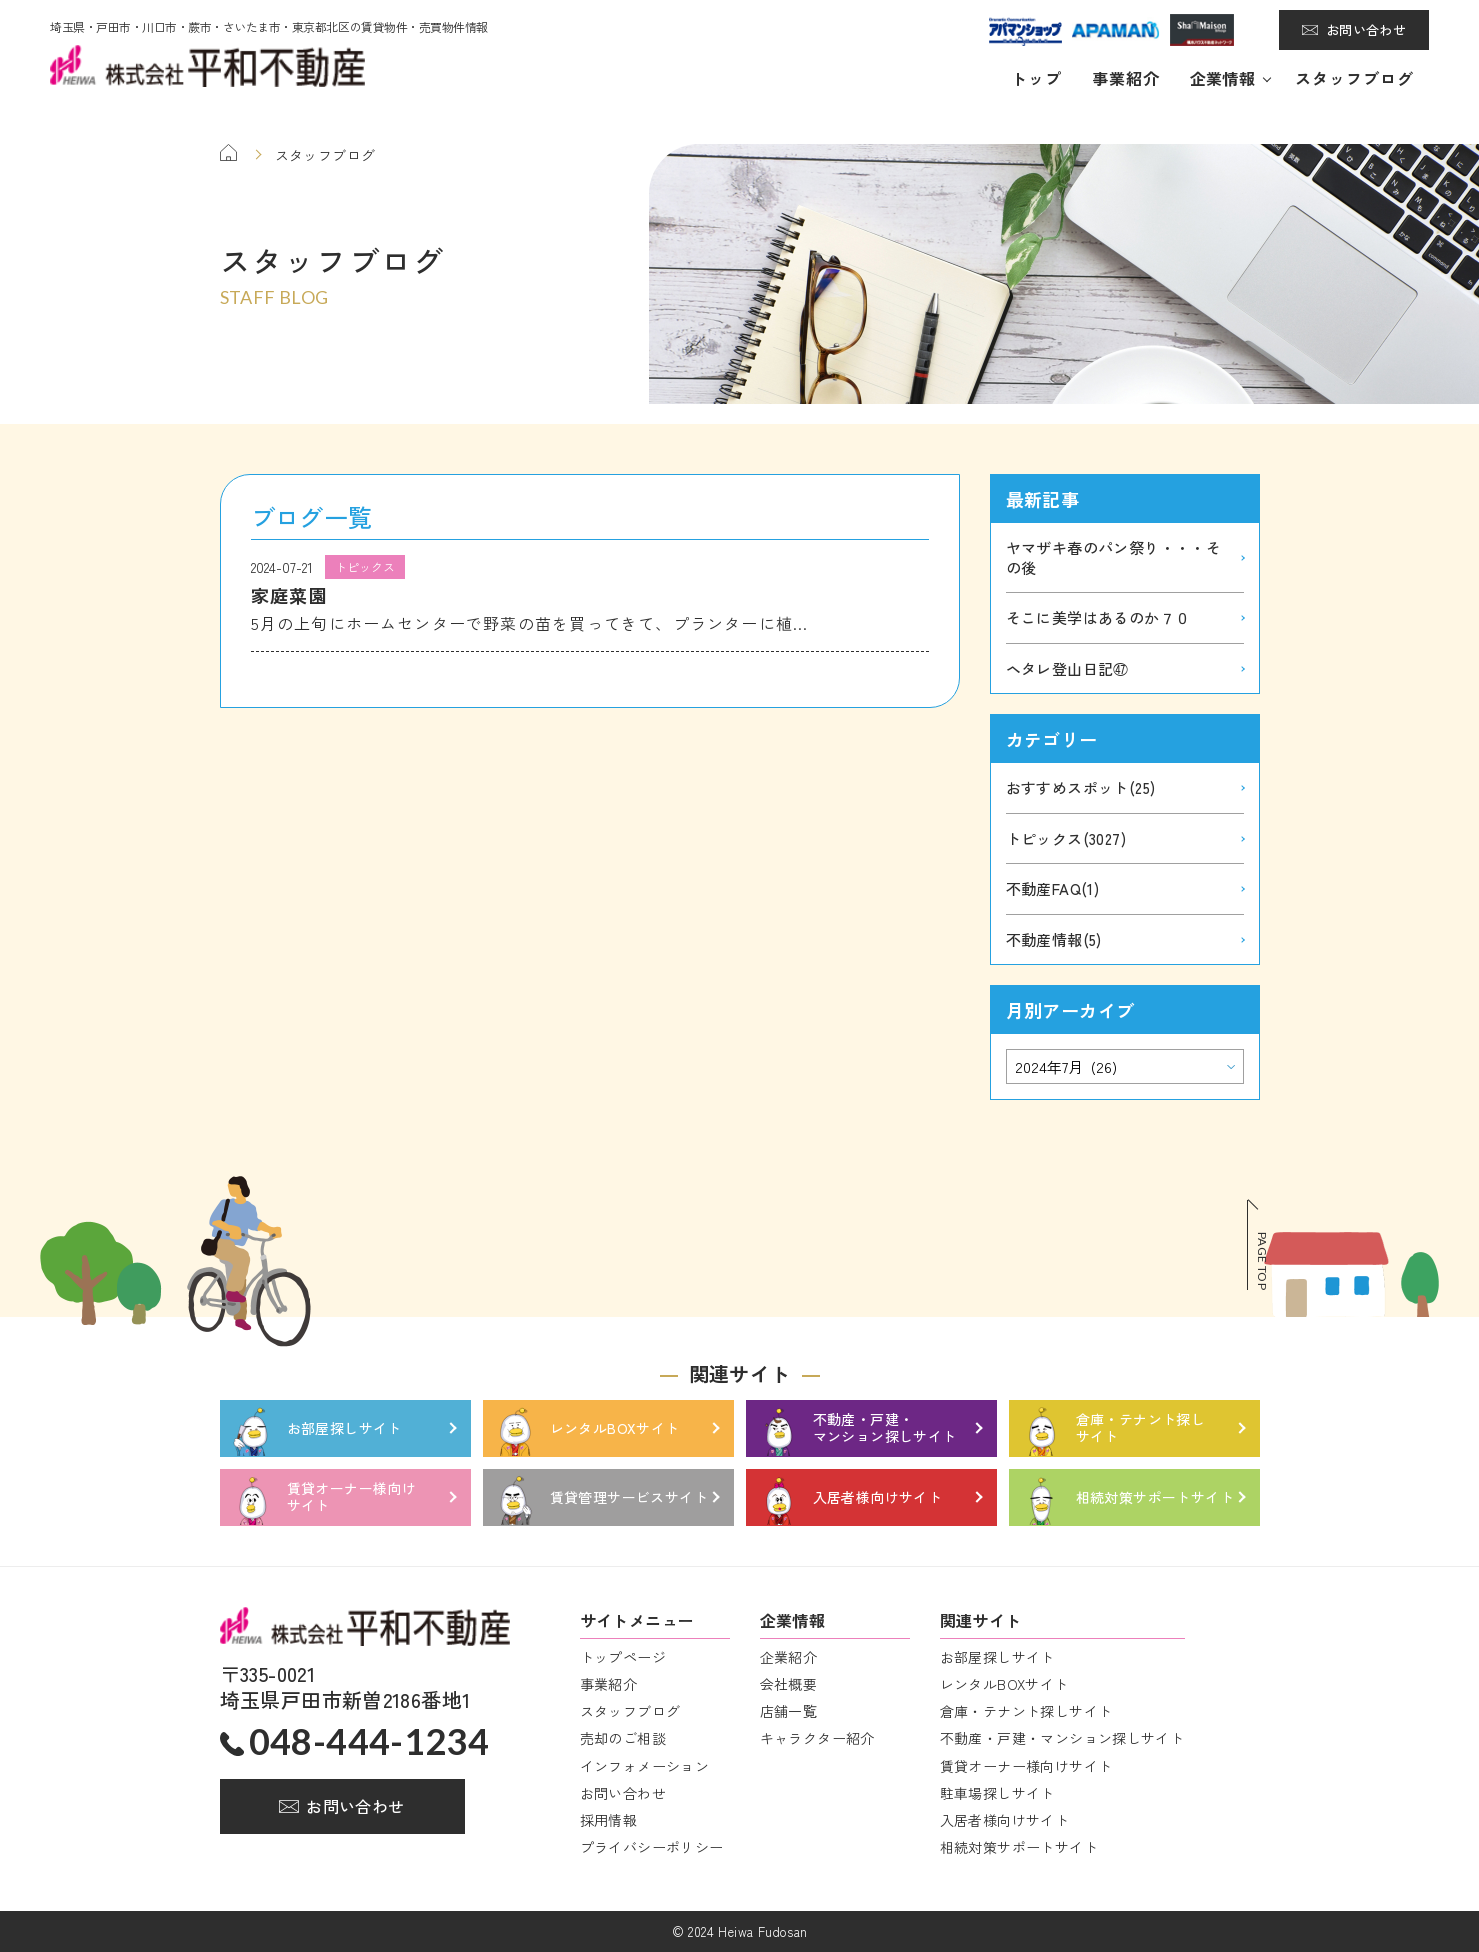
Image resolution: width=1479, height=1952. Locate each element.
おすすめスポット (1081, 787)
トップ (1036, 78)
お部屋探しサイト (997, 1657)
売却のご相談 (623, 1738)
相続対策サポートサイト (1019, 1847)
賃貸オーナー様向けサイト (1026, 1766)
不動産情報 (1054, 939)
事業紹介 (1126, 78)
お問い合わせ (1366, 29)
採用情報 (609, 1820)
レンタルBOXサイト (1004, 1684)
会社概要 (789, 1684)
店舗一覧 (789, 1711)
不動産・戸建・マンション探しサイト (1062, 1738)
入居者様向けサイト (1005, 1820)
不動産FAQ (1053, 888)
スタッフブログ (1354, 78)
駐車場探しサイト (997, 1793)
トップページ (623, 1657)
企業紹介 (789, 1657)
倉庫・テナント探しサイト (1026, 1711)
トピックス (1066, 838)
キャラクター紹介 (817, 1738)
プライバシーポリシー (652, 1847)
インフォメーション (645, 1766)
